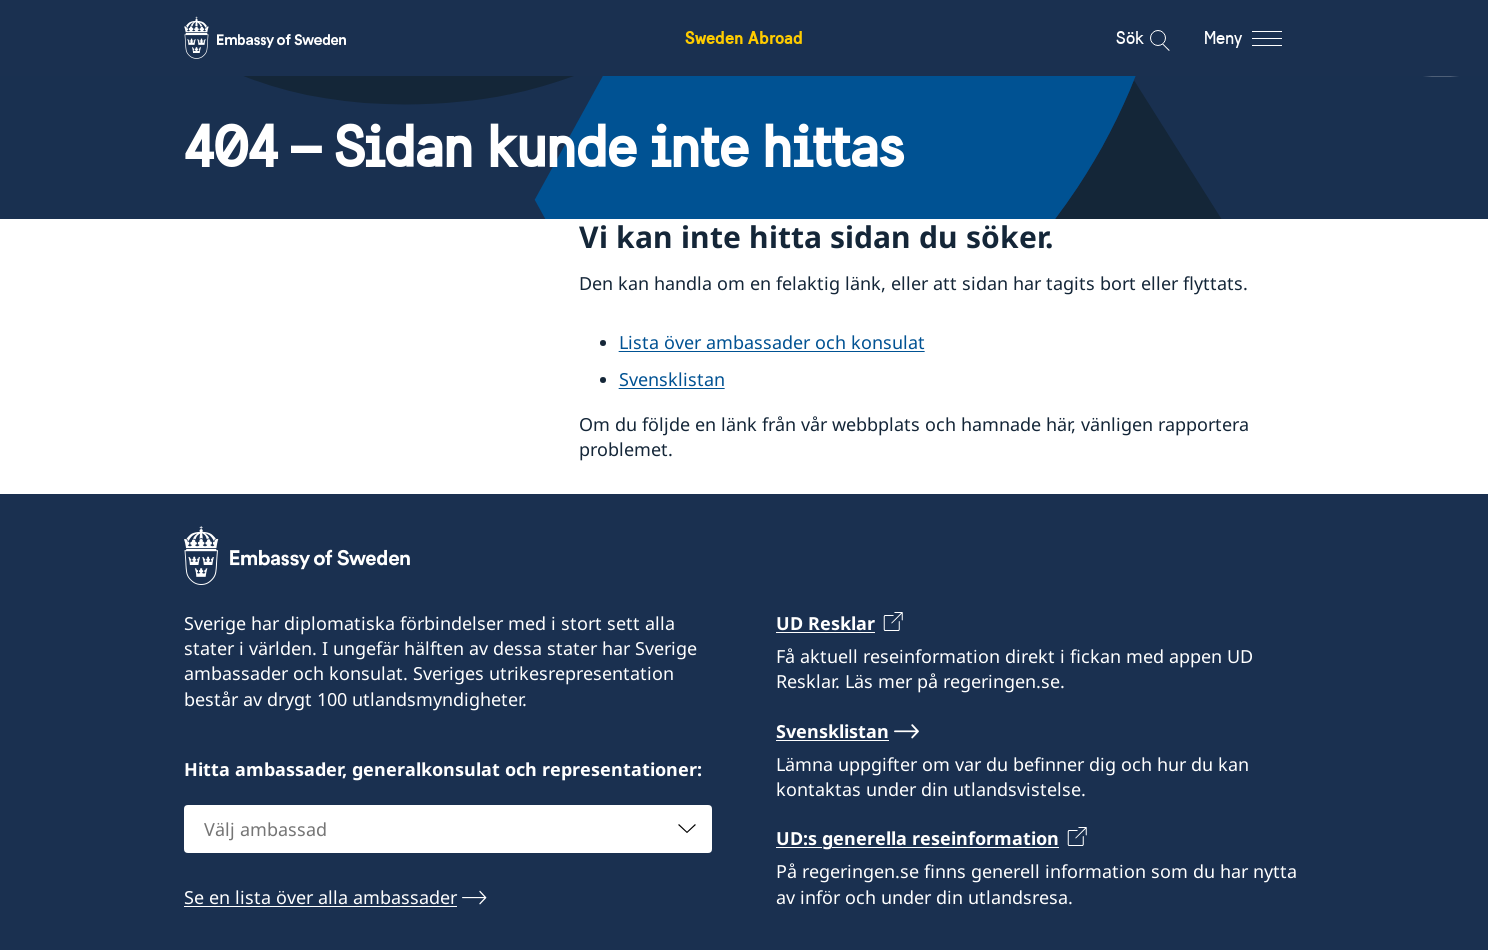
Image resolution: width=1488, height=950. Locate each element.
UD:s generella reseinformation (917, 838)
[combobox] (448, 829)
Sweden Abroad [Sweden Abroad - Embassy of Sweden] (744, 37)
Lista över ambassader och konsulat (772, 342)
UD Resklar (825, 623)
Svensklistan (672, 379)
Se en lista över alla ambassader (320, 897)
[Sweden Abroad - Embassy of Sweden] (284, 38)
